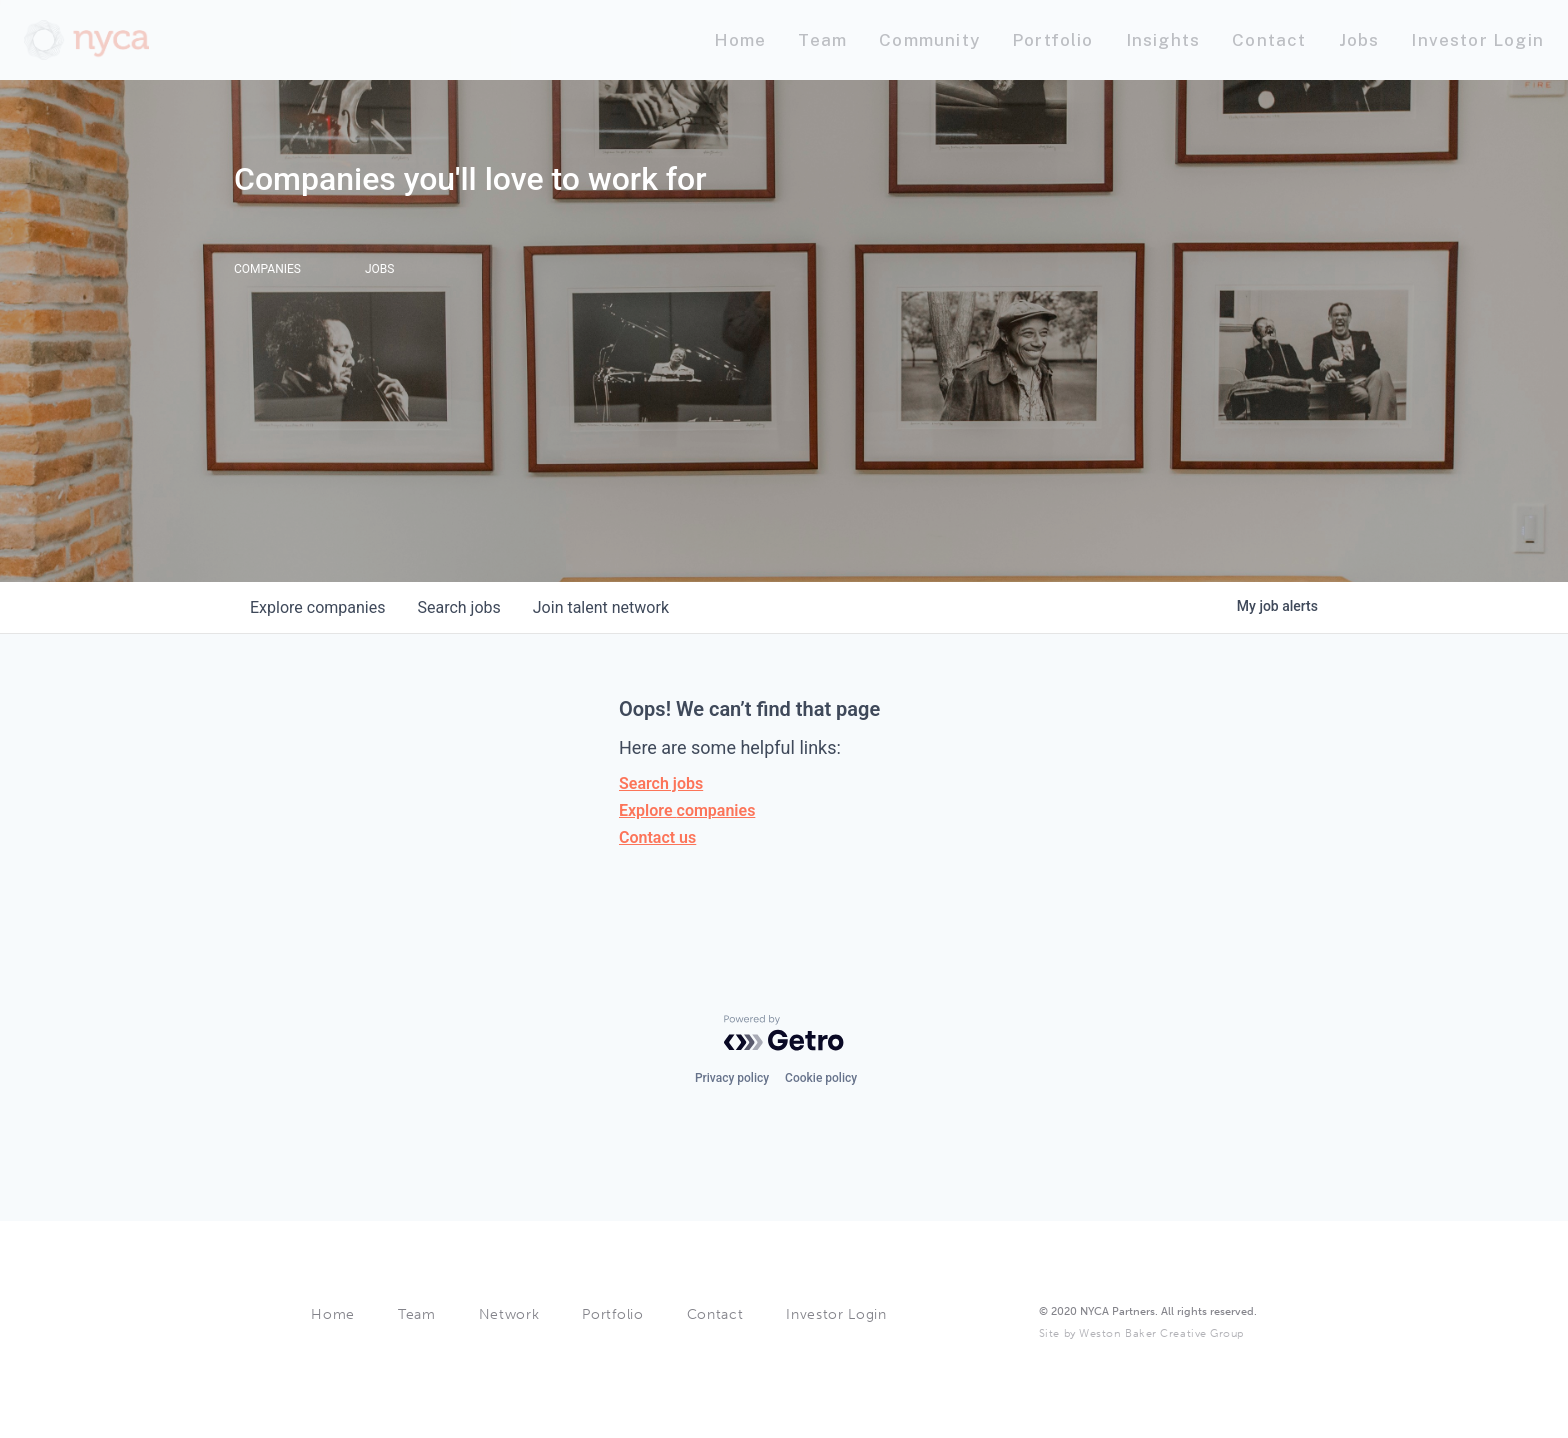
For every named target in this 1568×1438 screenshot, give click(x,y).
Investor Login (836, 1314)
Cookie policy (821, 1078)
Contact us (657, 837)
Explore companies (687, 810)
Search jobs (661, 783)
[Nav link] (740, 40)
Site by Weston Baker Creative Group (1141, 1333)
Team (417, 1314)
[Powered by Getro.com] (784, 1033)
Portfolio (612, 1314)
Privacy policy (732, 1078)
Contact (715, 1314)
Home (333, 1314)
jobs (458, 607)
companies (317, 607)
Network (509, 1314)
